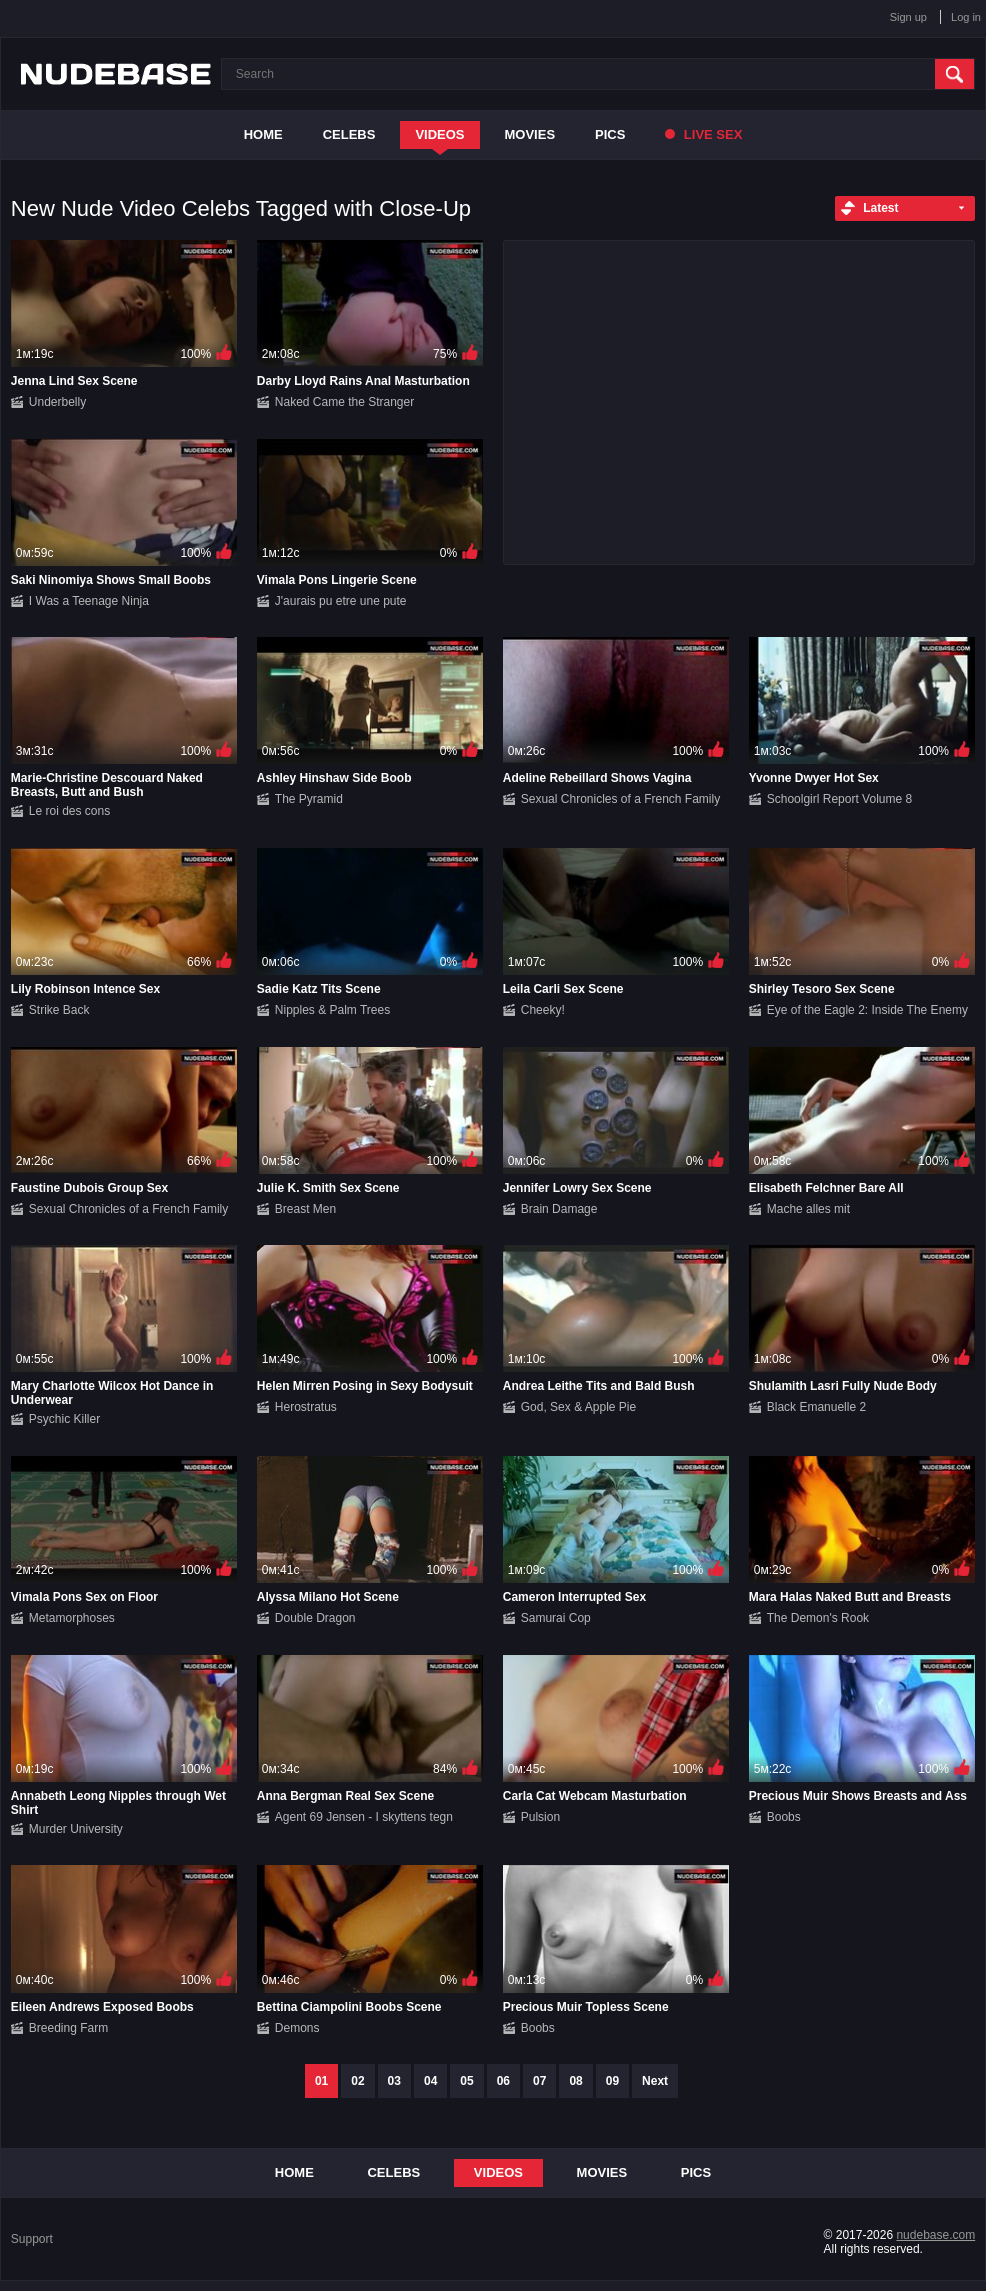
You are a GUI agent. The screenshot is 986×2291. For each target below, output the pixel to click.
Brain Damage (559, 1209)
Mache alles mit (808, 1209)
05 (466, 2081)
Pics (610, 134)
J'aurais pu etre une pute (341, 601)
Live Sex (703, 134)
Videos (439, 134)
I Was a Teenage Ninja (89, 601)
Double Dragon (315, 1618)
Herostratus (306, 1407)
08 (575, 2081)
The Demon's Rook (818, 1618)
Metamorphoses (72, 1618)
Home (263, 134)
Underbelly (57, 402)
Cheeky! (543, 1010)
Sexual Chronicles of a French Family (620, 799)
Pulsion (540, 1817)
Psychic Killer (64, 1419)
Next (655, 2081)
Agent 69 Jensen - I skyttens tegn (364, 1817)
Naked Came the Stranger (344, 402)
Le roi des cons (69, 811)
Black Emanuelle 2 (816, 1407)
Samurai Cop (556, 1618)
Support (32, 2239)
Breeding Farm (68, 2028)
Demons (297, 2028)
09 (612, 2081)
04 (430, 2081)
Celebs (349, 134)
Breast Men (305, 1209)
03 (394, 2081)
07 (539, 2081)
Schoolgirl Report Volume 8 (839, 799)
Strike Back (59, 1010)
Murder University (76, 1829)
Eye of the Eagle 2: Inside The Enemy (867, 1010)
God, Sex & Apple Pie (578, 1407)
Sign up (908, 17)
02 (357, 2081)
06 (503, 2081)
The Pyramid (309, 799)
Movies (530, 134)
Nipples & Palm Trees (332, 1010)
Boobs (784, 1817)
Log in (966, 17)
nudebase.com (935, 2235)
